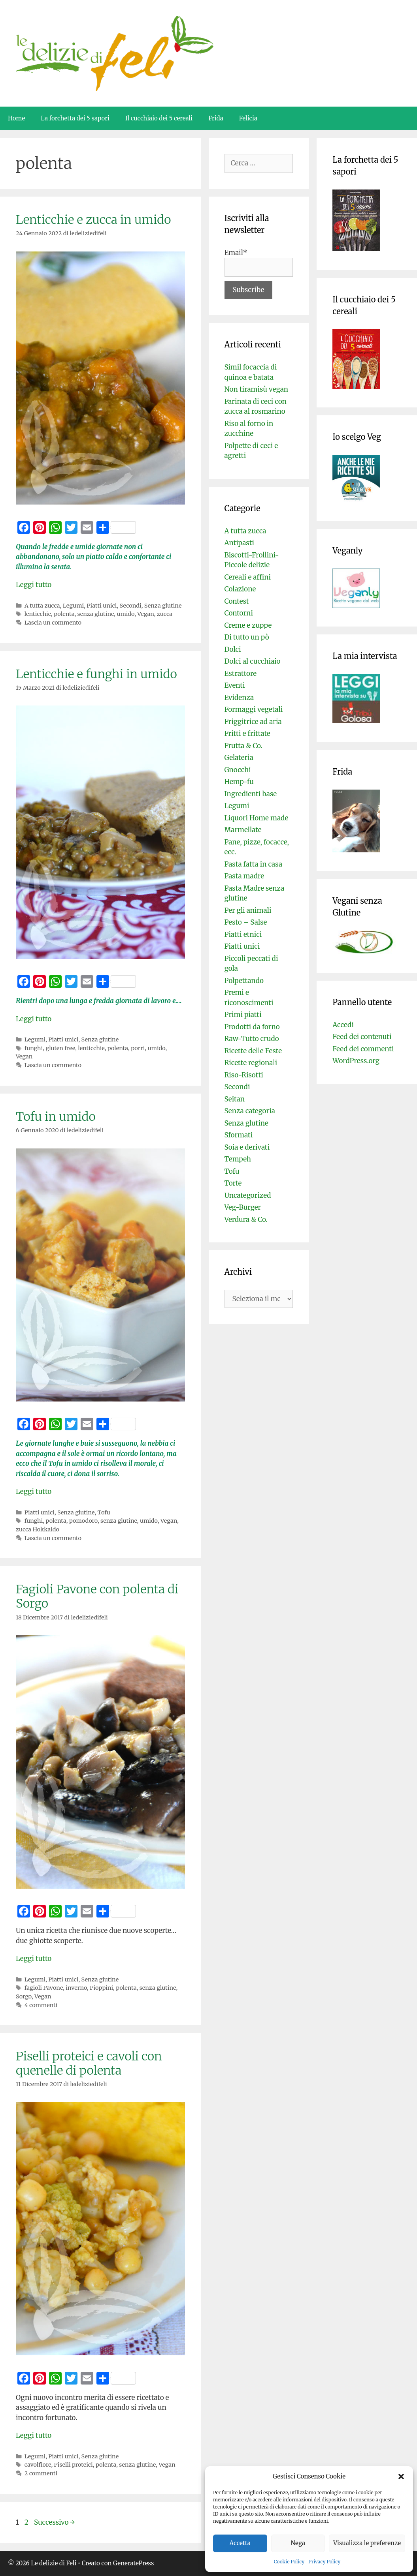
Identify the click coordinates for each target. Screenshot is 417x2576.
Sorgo (24, 1996)
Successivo (54, 2522)
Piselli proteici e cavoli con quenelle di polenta (89, 2063)
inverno (76, 1987)
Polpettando (244, 980)
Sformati (239, 1135)
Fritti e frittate (247, 733)
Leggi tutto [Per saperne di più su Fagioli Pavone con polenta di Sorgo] (33, 1958)
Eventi (235, 685)
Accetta (240, 2543)
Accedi (343, 1025)
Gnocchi (238, 769)
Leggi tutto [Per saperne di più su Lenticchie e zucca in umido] (33, 584)
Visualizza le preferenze (367, 2543)
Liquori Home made (257, 818)
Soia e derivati (247, 1147)
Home (16, 118)
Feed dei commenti (363, 1049)
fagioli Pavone (44, 1987)
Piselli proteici (73, 2464)
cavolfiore (38, 2464)
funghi (34, 1048)
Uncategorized (248, 1195)
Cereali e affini (248, 577)
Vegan (145, 613)
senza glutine (95, 613)
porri (138, 1048)
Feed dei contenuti (361, 1036)
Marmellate (243, 830)
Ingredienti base (251, 794)
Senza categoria (250, 1111)
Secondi (131, 605)
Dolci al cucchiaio (253, 661)
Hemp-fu (239, 781)
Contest (237, 601)
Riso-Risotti (244, 1075)
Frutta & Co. (243, 745)
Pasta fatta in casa (254, 864)
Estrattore (241, 673)
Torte (233, 1183)
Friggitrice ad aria (253, 721)
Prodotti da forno (252, 1027)
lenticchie (38, 613)
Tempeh (238, 1159)
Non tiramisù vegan (257, 389)
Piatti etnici (243, 934)
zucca (164, 613)
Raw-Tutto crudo (252, 1038)
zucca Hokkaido (37, 1529)
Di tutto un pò (247, 637)
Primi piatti (243, 1014)
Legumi (73, 605)
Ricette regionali (251, 1062)
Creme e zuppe (248, 625)
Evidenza (239, 697)
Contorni (239, 613)
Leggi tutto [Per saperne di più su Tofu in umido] (33, 1491)
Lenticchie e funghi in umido (96, 673)
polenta (64, 613)
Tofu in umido (56, 1116)
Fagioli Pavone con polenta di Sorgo (97, 1596)
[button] (401, 2476)
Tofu (103, 1512)
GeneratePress (133, 2563)
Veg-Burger (243, 1207)
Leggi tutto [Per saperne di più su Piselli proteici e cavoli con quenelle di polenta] (33, 2435)
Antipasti (239, 542)
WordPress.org (355, 1060)
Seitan (235, 1099)
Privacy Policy (324, 2562)
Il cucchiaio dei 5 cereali (158, 118)
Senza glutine (163, 605)
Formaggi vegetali (254, 709)
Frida (215, 118)
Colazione (240, 589)
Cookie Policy (289, 2562)
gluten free (60, 1048)
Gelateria (239, 757)
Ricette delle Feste (253, 1051)
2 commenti (41, 2473)
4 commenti (41, 2005)
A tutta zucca (42, 605)
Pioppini (101, 1987)
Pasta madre (244, 876)
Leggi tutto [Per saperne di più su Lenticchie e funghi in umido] (33, 1019)
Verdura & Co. (246, 1219)
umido (125, 613)
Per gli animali (248, 910)
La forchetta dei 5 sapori (75, 118)
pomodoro (83, 1520)
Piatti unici (102, 605)
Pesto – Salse (246, 922)
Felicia (248, 118)
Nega (298, 2543)
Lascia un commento (53, 622)
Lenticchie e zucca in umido (93, 219)
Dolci (233, 649)
